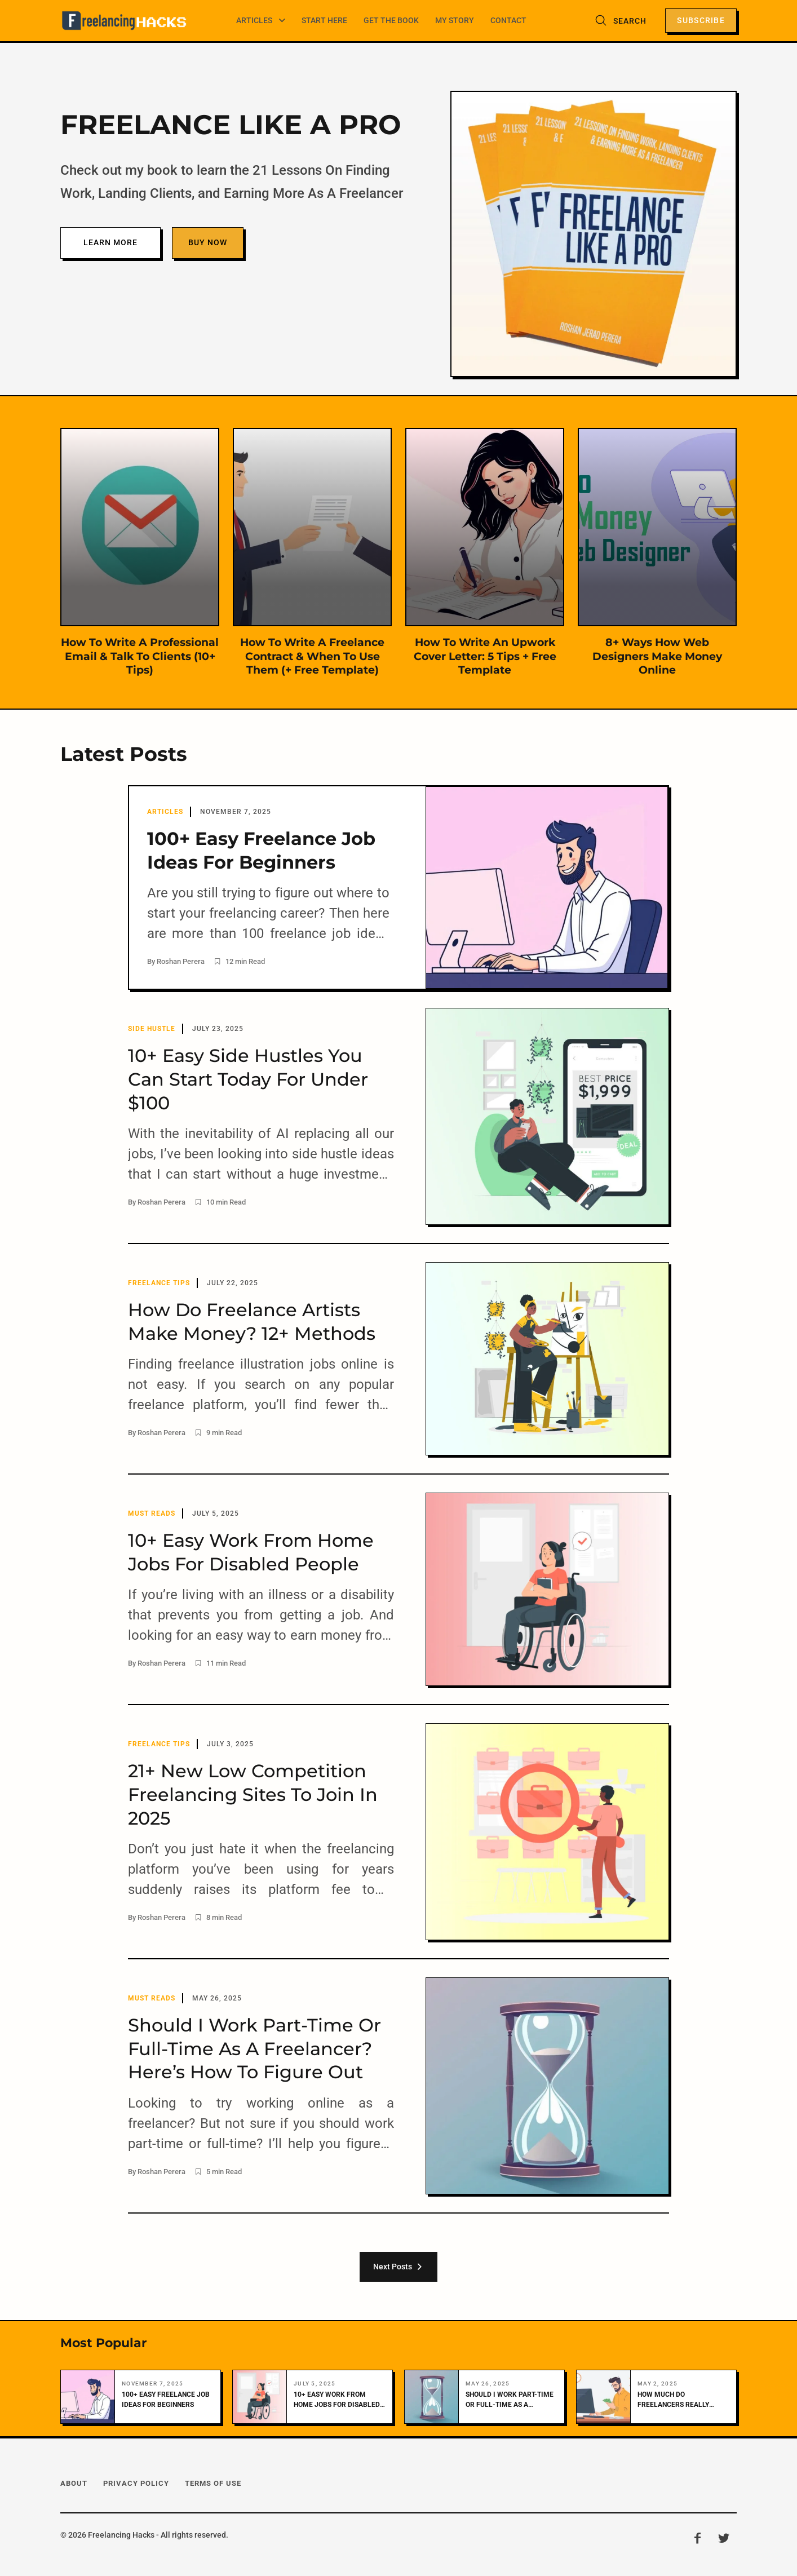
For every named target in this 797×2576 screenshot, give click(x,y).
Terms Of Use (213, 2481)
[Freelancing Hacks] (125, 20)
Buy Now (207, 241)
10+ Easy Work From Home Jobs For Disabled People (337, 2399)
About (73, 2481)
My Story (454, 19)
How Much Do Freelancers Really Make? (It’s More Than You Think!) (676, 2399)
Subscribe (701, 19)
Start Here (326, 19)
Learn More (110, 241)
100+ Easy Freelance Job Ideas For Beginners (166, 2398)
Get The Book (392, 19)
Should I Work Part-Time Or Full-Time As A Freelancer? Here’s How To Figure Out (510, 2399)
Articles (258, 19)
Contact (507, 19)
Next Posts (398, 2265)
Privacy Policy (136, 2481)
